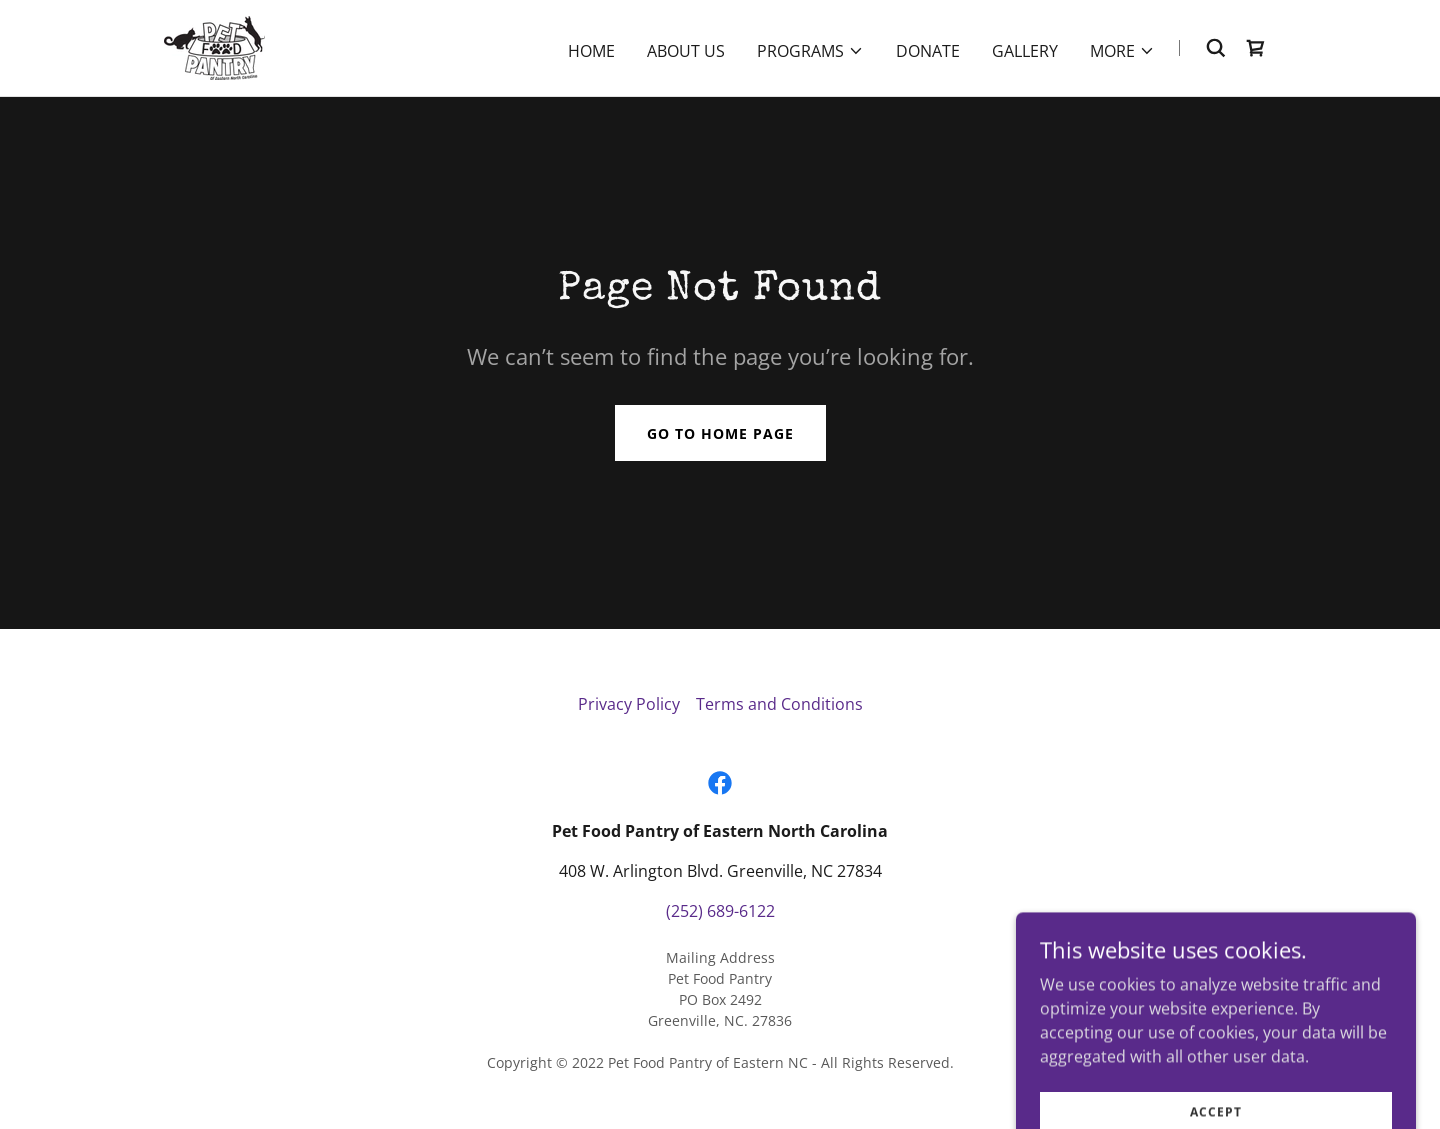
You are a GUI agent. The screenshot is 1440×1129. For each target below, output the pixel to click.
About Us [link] (686, 51)
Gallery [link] (1025, 51)
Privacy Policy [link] (629, 704)
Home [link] (591, 51)
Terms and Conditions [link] (779, 704)
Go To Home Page (720, 433)
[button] (810, 51)
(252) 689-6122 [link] (720, 911)
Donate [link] (928, 51)
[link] (214, 46)
